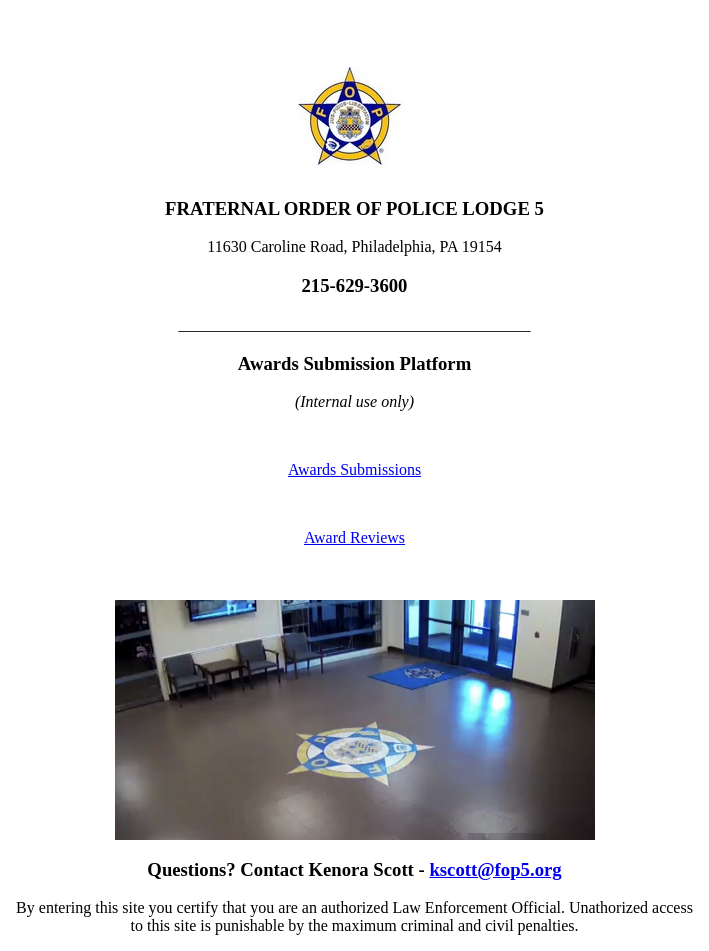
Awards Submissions (354, 469)
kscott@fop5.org (495, 869)
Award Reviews (354, 537)
